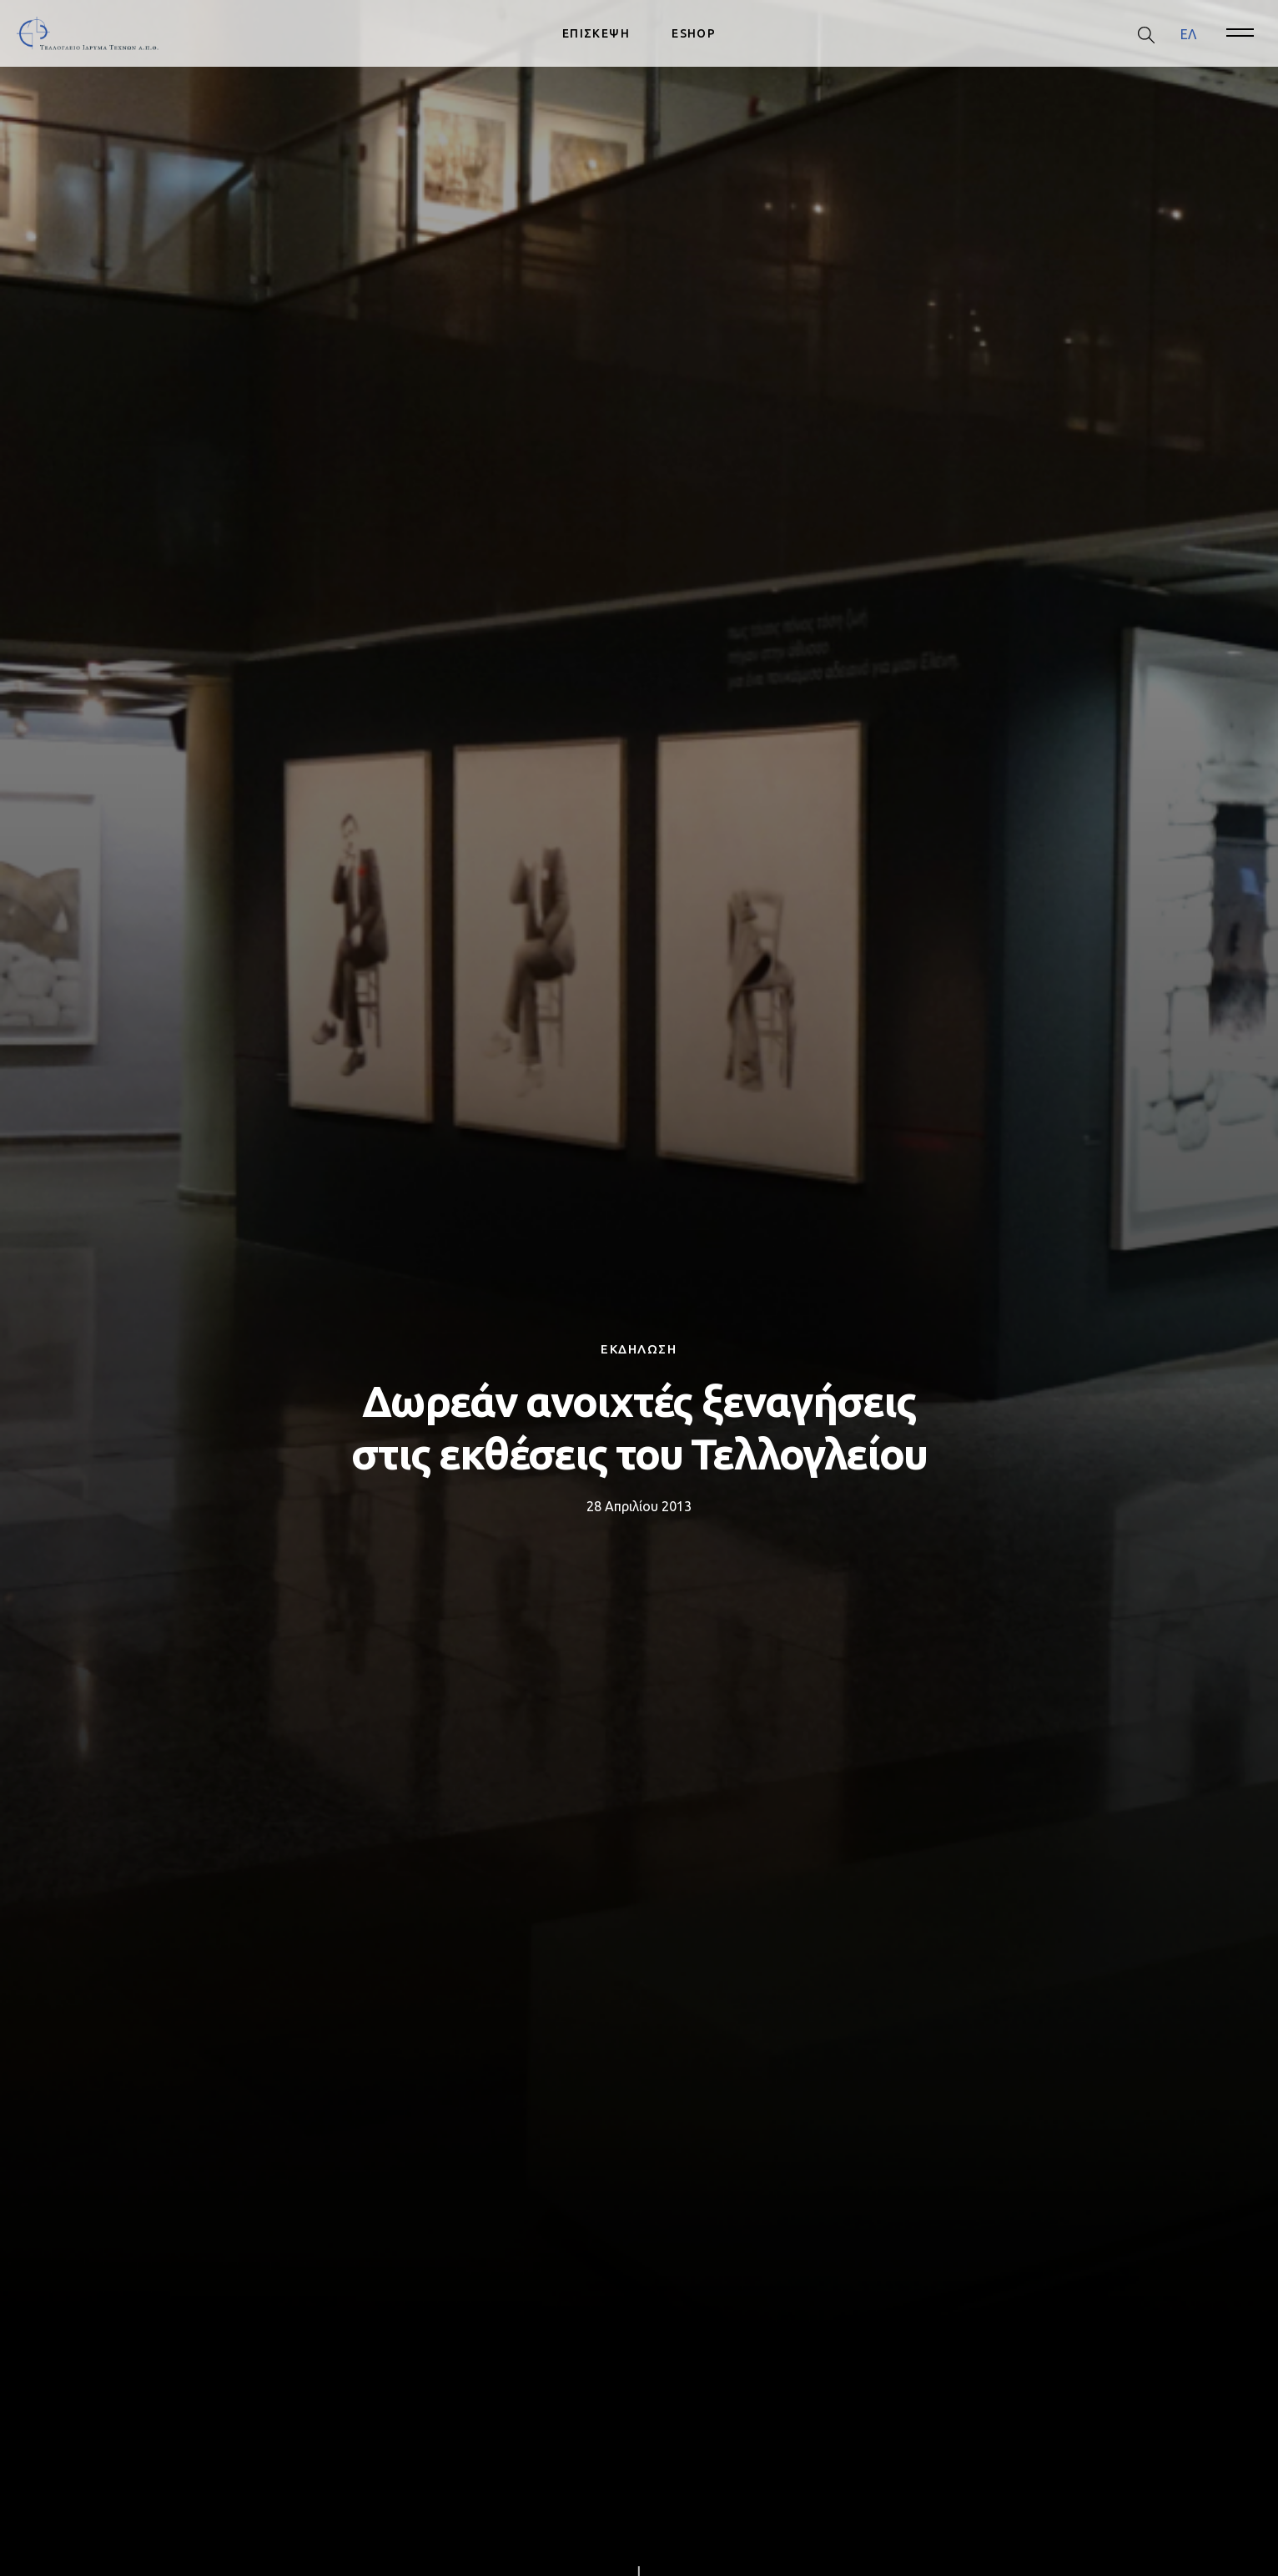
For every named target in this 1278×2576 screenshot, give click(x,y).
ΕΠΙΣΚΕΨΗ (596, 33)
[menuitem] (1188, 34)
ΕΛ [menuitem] (1188, 33)
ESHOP (694, 33)
